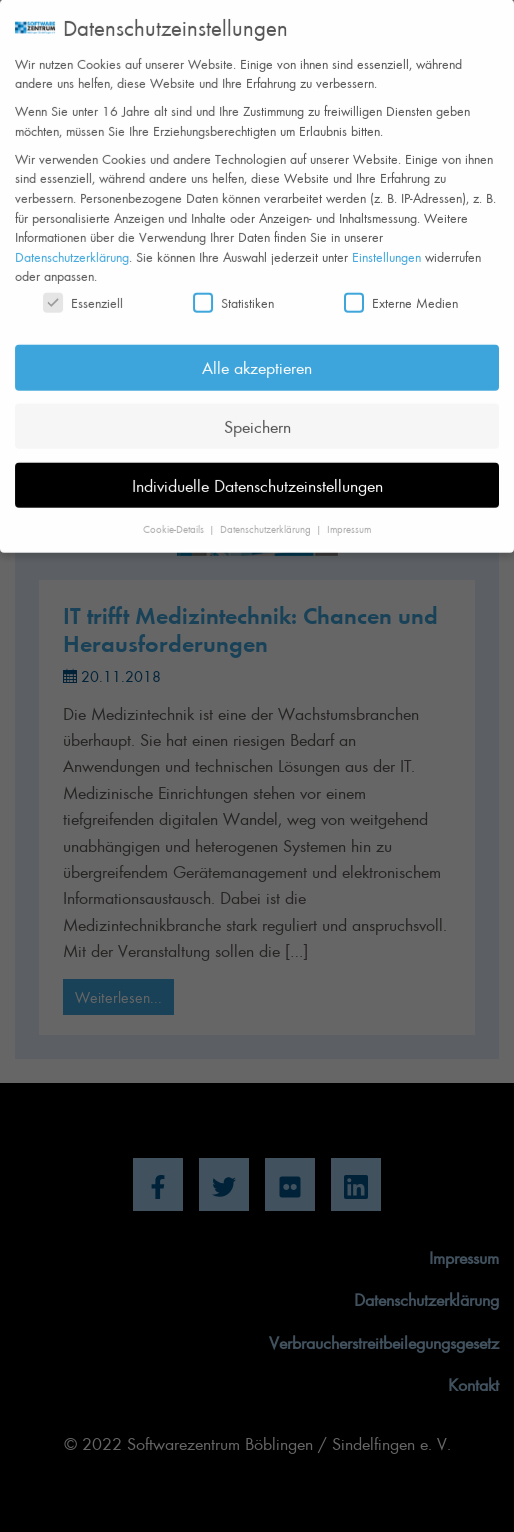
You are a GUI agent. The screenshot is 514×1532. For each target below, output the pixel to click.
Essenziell (83, 286)
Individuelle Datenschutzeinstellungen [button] (257, 469)
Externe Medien (401, 286)
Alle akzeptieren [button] (257, 351)
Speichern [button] (257, 410)
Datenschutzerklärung (72, 240)
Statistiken (233, 286)
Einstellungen (386, 240)
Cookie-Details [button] (175, 513)
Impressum (349, 513)
